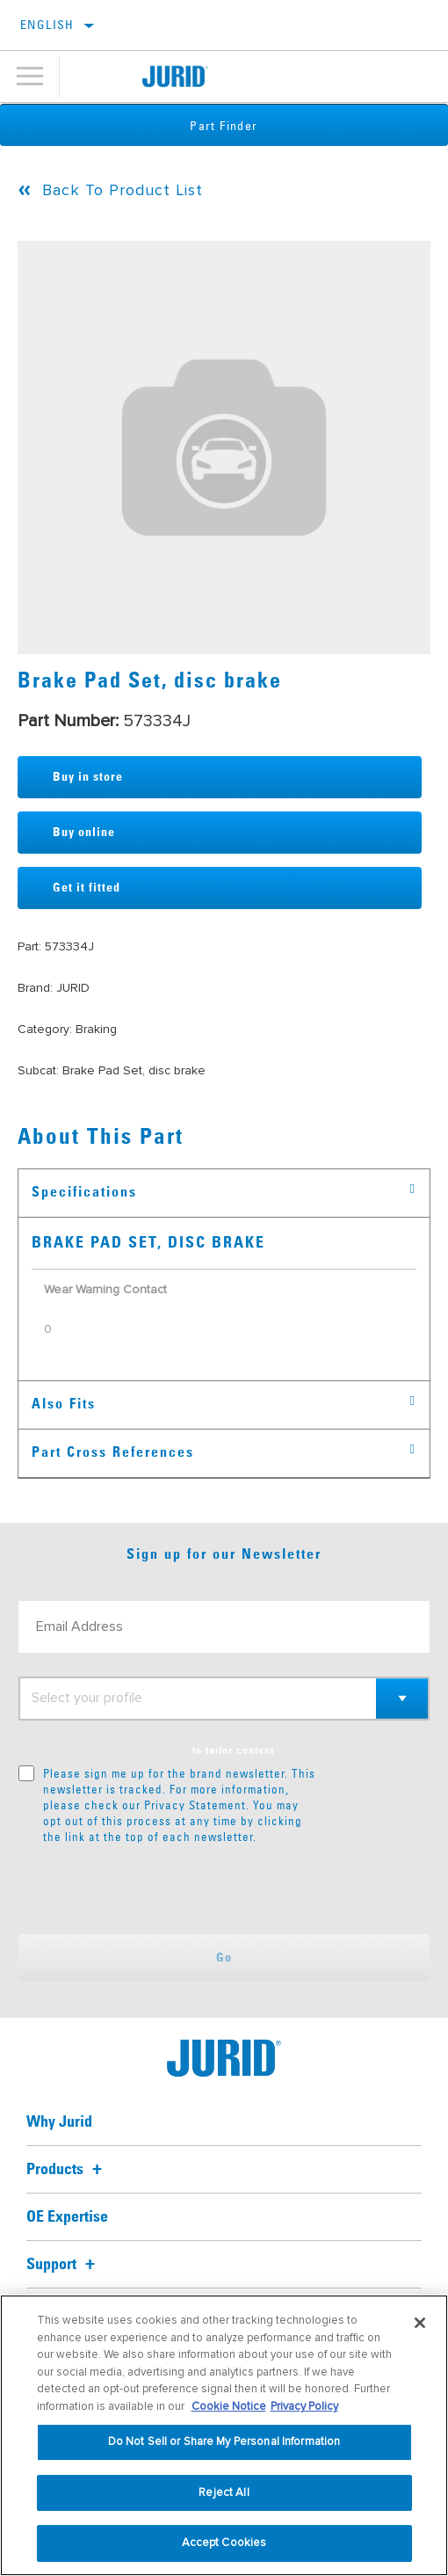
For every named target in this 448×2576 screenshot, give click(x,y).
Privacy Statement (195, 1805)
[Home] (175, 76)
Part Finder (223, 126)
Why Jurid (59, 2122)
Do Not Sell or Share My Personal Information (224, 2441)
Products (66, 2170)
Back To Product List (122, 190)
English (47, 25)
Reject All (224, 2492)
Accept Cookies (224, 2543)
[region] (224, 2435)
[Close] (420, 2322)
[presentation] (165, 1889)
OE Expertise (67, 2217)
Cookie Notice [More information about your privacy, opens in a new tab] (228, 2406)
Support (63, 2265)
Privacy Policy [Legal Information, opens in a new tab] (304, 2406)
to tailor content (233, 1751)
